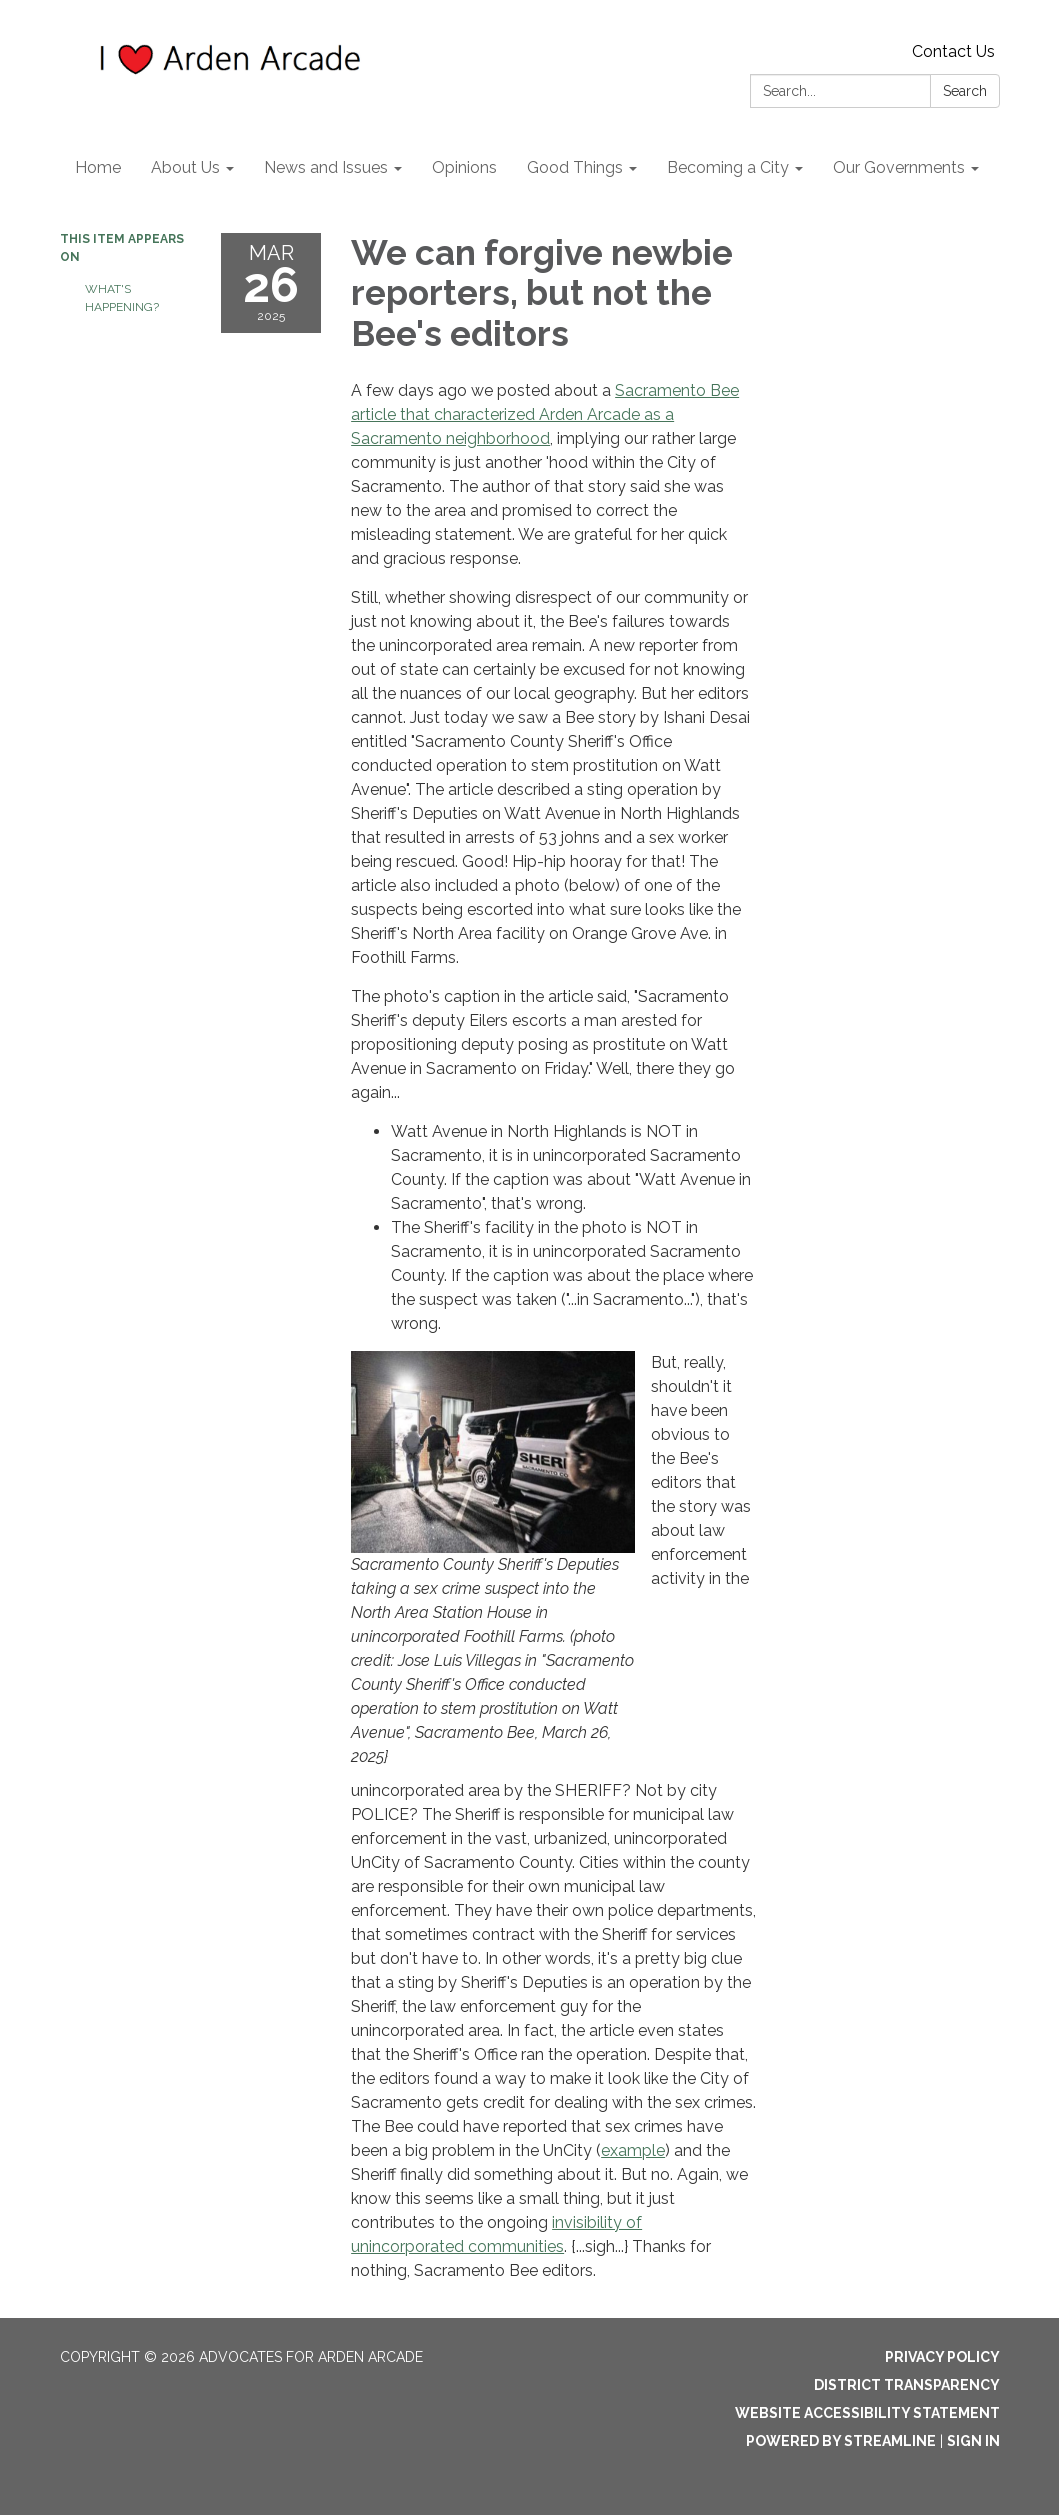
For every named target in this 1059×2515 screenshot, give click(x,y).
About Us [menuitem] (185, 167)
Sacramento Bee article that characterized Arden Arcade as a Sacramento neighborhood (545, 414)
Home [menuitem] (98, 167)
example (633, 2150)
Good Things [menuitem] (575, 167)
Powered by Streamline (841, 2441)
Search (965, 91)
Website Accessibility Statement (867, 2413)
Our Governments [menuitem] (899, 167)
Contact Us (953, 51)
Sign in (973, 2441)
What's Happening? (122, 298)
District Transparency (907, 2385)
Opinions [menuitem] (464, 167)
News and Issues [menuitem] (326, 167)
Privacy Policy (942, 2357)
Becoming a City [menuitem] (728, 167)
